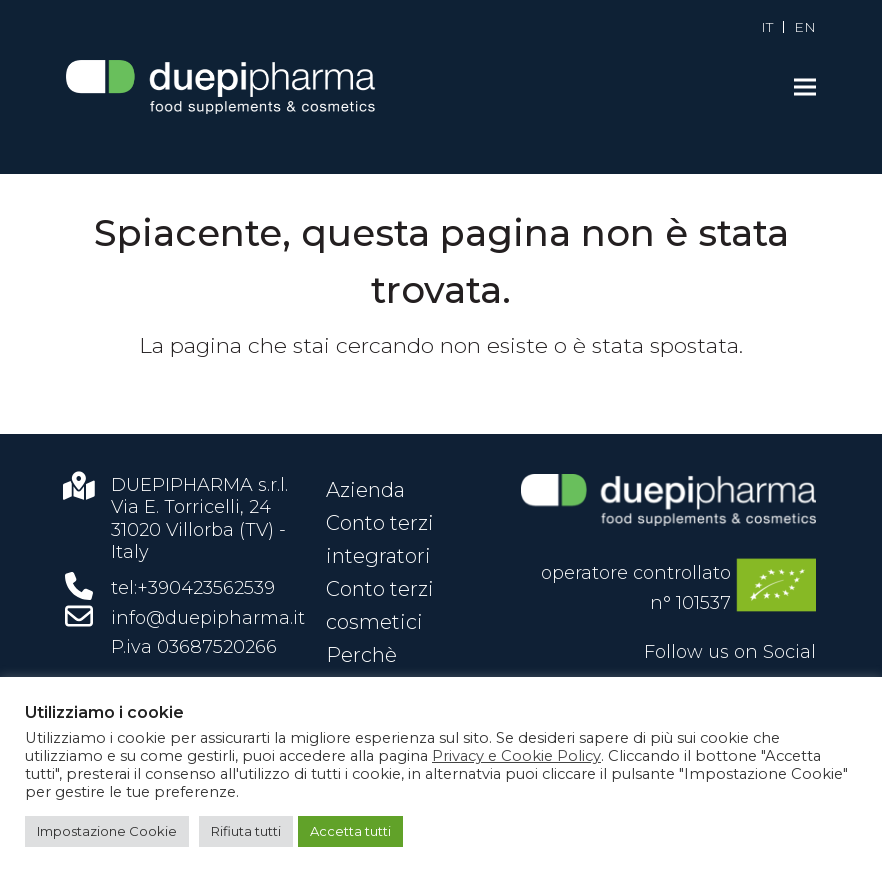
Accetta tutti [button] (350, 831)
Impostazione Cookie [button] (107, 831)
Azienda (365, 490)
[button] (805, 87)
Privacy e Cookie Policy (516, 756)
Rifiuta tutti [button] (246, 831)
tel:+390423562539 (193, 588)
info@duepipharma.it (208, 618)
